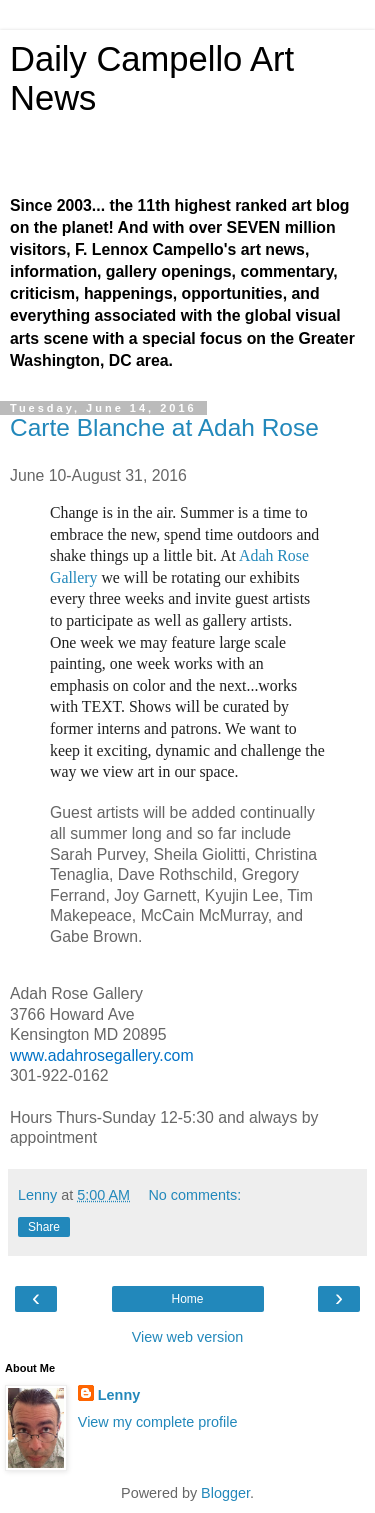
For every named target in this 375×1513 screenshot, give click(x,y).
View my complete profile (158, 1422)
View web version (188, 1337)
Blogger (225, 1493)
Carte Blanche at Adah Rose (164, 427)
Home (187, 1299)
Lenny (119, 1395)
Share (44, 1227)
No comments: (194, 1195)
